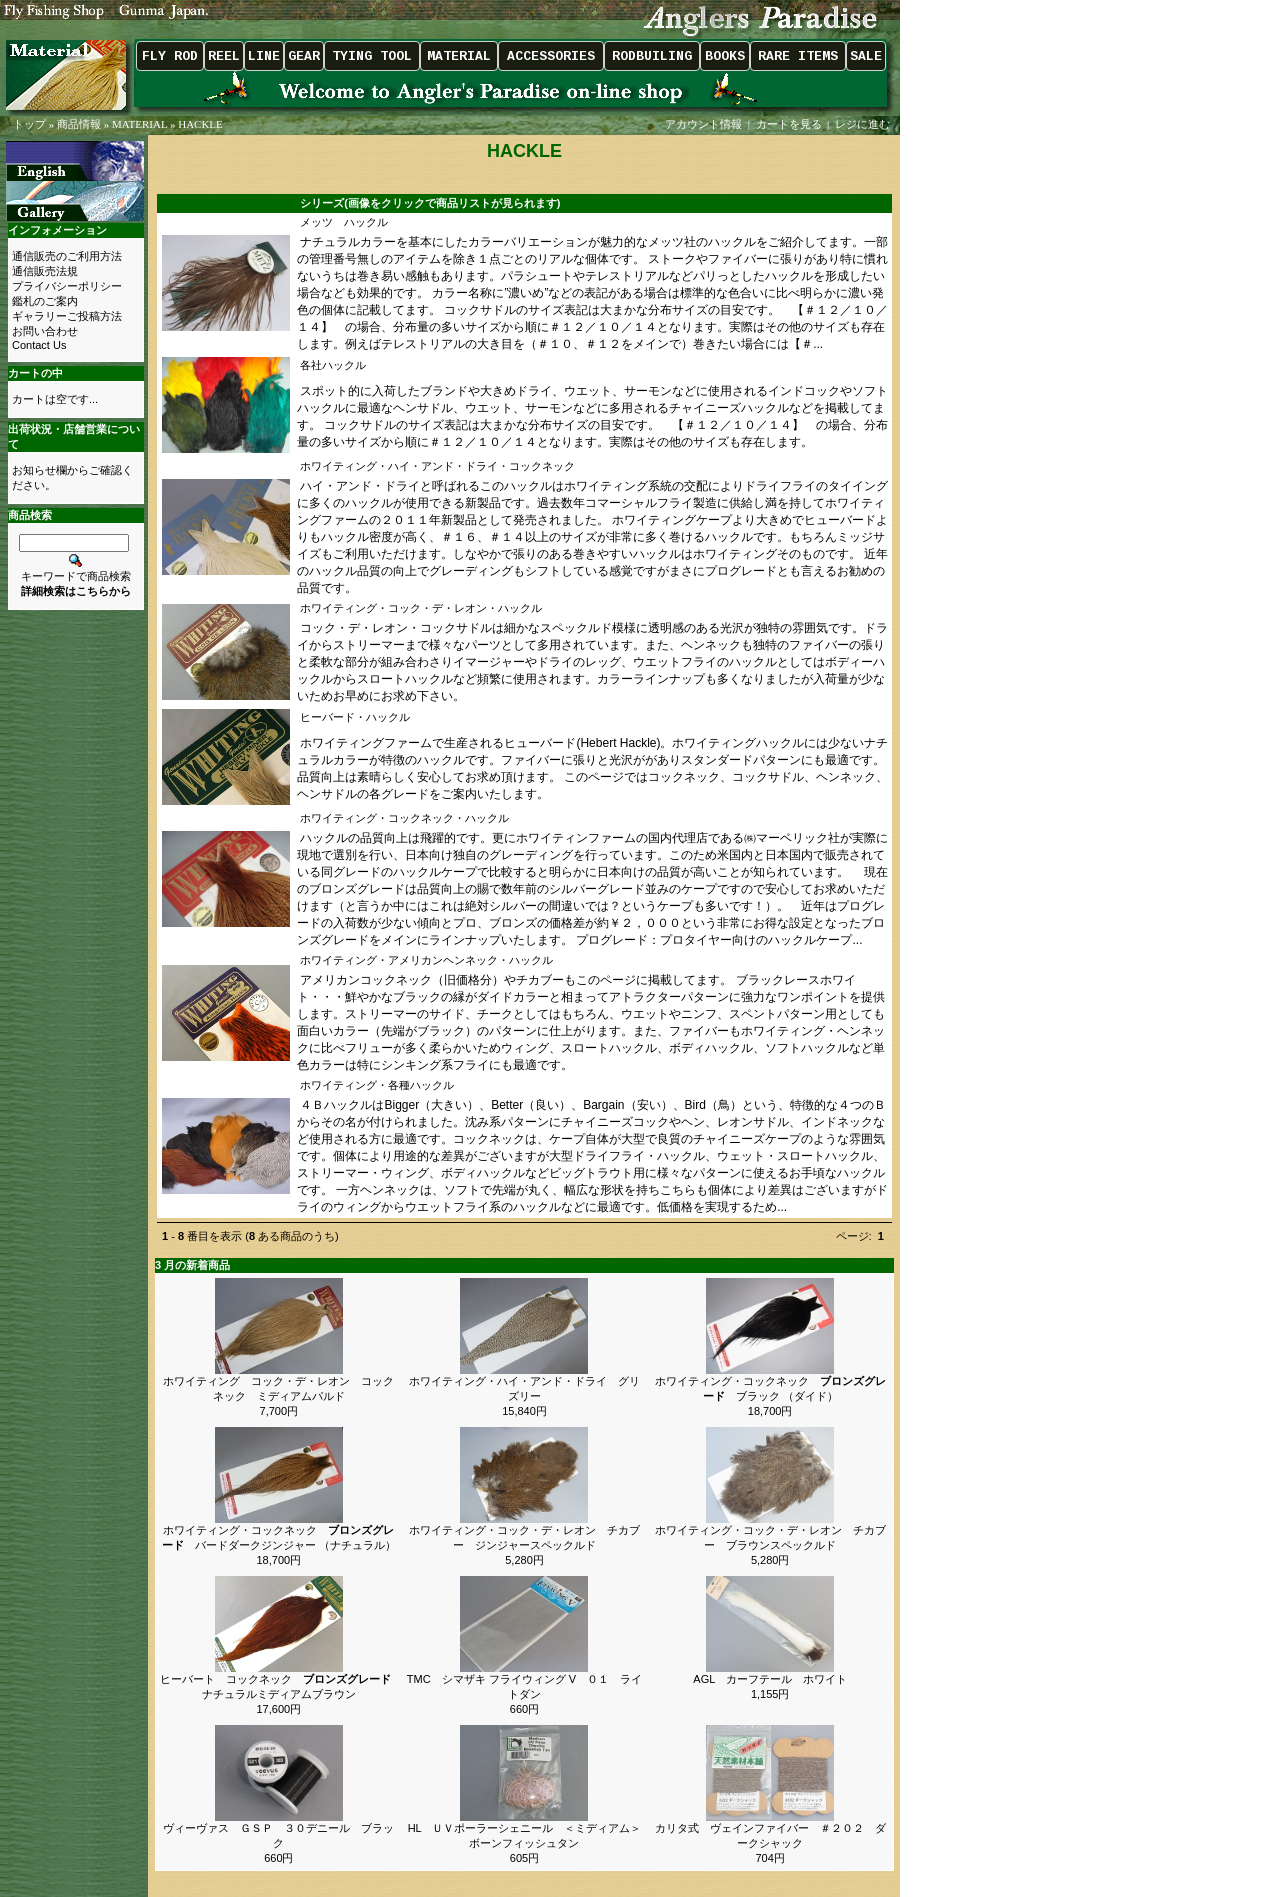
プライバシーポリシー (67, 286)
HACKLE (200, 124)
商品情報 (79, 124)
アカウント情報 (703, 124)
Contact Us (39, 345)
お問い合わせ (45, 331)
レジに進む (864, 124)
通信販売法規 (45, 271)
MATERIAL (139, 124)
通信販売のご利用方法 (67, 256)
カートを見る (789, 124)
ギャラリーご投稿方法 (67, 316)
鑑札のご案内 (45, 301)
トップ (29, 124)
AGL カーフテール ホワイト (770, 1679)
